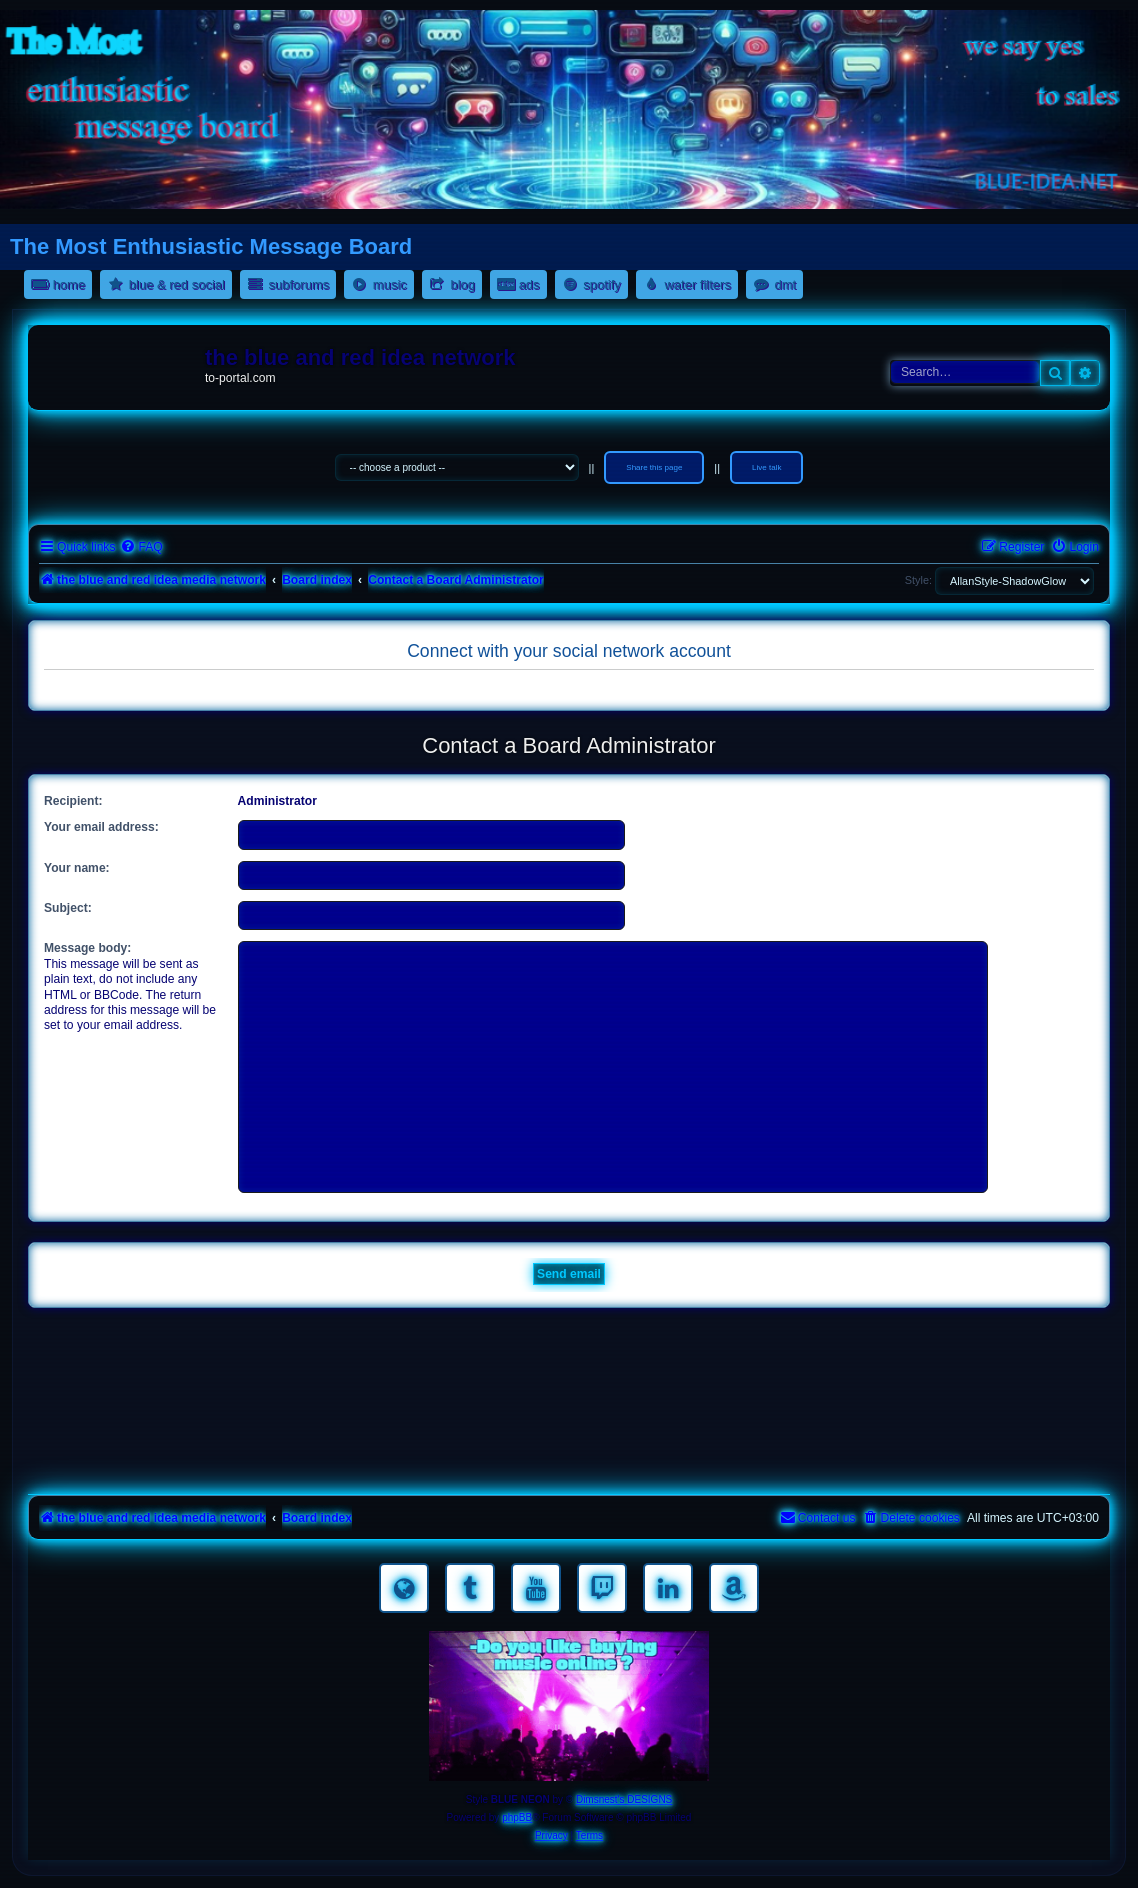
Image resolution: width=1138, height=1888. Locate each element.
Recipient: (73, 801)
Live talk (766, 467)
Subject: (68, 908)
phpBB (517, 1817)
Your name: (77, 868)
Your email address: (101, 827)
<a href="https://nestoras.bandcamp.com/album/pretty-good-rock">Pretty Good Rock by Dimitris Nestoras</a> (569, 1461)
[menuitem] (141, 547)
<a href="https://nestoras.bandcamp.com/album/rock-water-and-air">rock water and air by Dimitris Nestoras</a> (569, 1405)
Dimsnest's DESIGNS (624, 1799)
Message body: (87, 948)
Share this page (654, 467)
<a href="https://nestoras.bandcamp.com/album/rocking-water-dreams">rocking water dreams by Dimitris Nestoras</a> (569, 1349)
